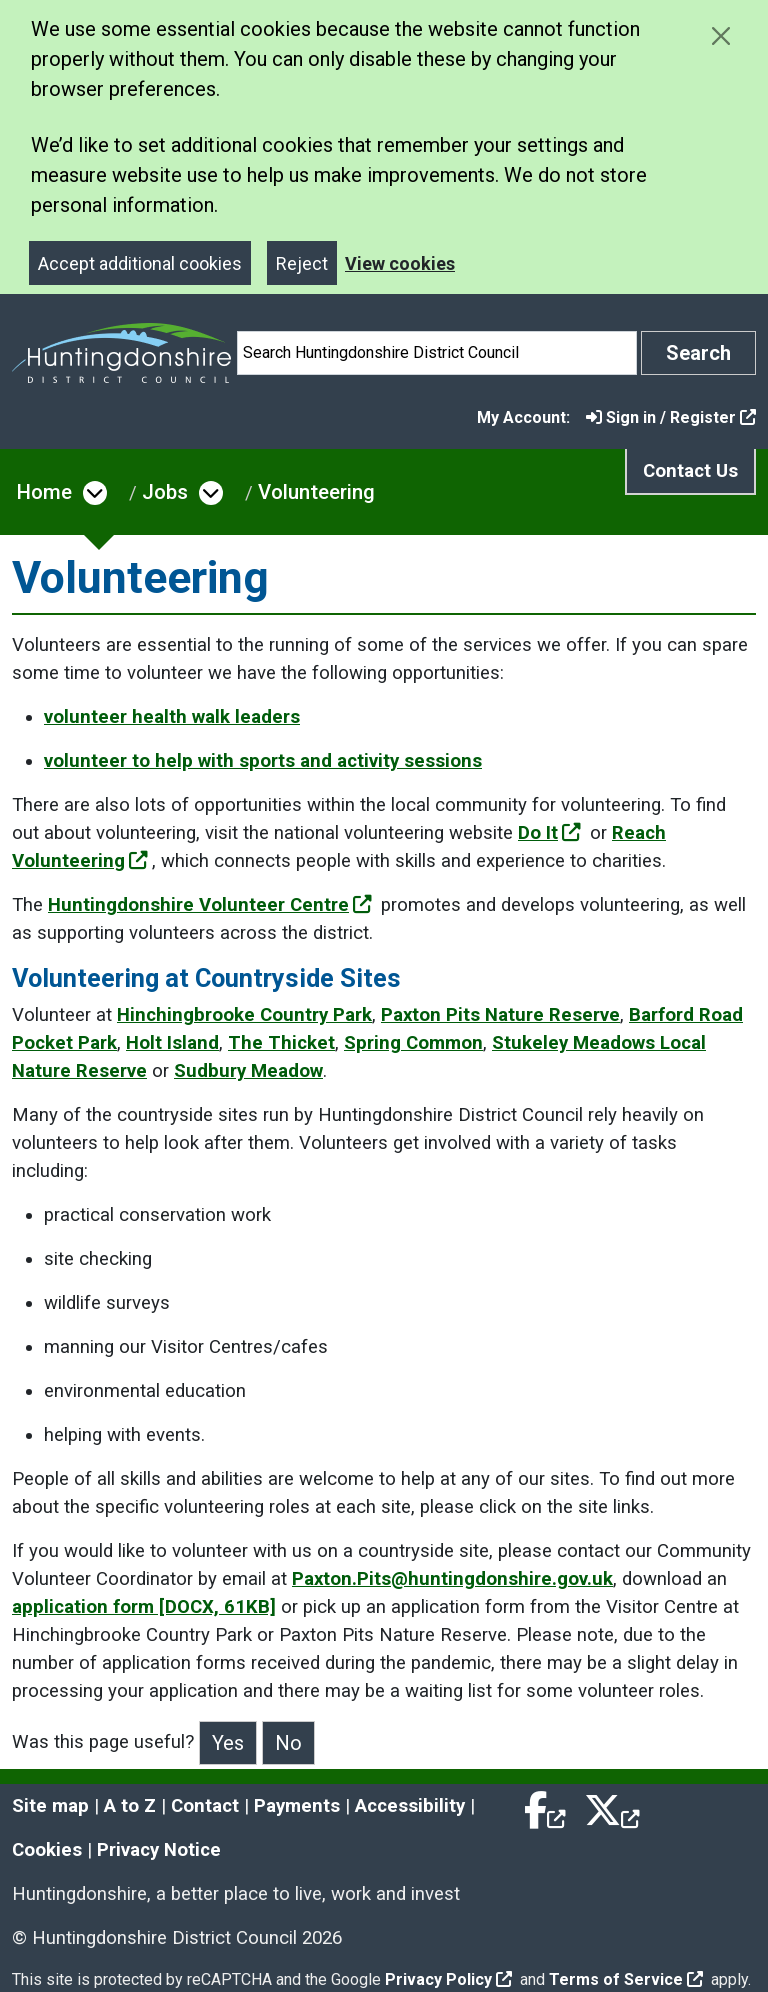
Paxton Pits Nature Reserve (500, 1015)
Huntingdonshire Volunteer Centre (210, 905)
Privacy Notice (159, 1850)
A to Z (130, 1806)
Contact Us (690, 471)
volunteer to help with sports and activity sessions (263, 761)
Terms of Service (626, 1979)
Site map (50, 1806)
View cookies (400, 263)
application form (144, 1607)
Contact (205, 1806)
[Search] (437, 353)
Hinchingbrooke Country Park (244, 1015)
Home (44, 492)
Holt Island (172, 1043)
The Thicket (281, 1043)
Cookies (47, 1850)
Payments (297, 1806)
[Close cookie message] (720, 35)
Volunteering (316, 492)
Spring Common (413, 1043)
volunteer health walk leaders (172, 717)
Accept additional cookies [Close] (140, 263)
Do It (549, 833)
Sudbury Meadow (248, 1071)
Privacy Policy (448, 1979)
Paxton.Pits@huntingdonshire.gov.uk (452, 1579)
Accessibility (410, 1806)
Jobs (165, 492)
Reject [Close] (302, 263)
